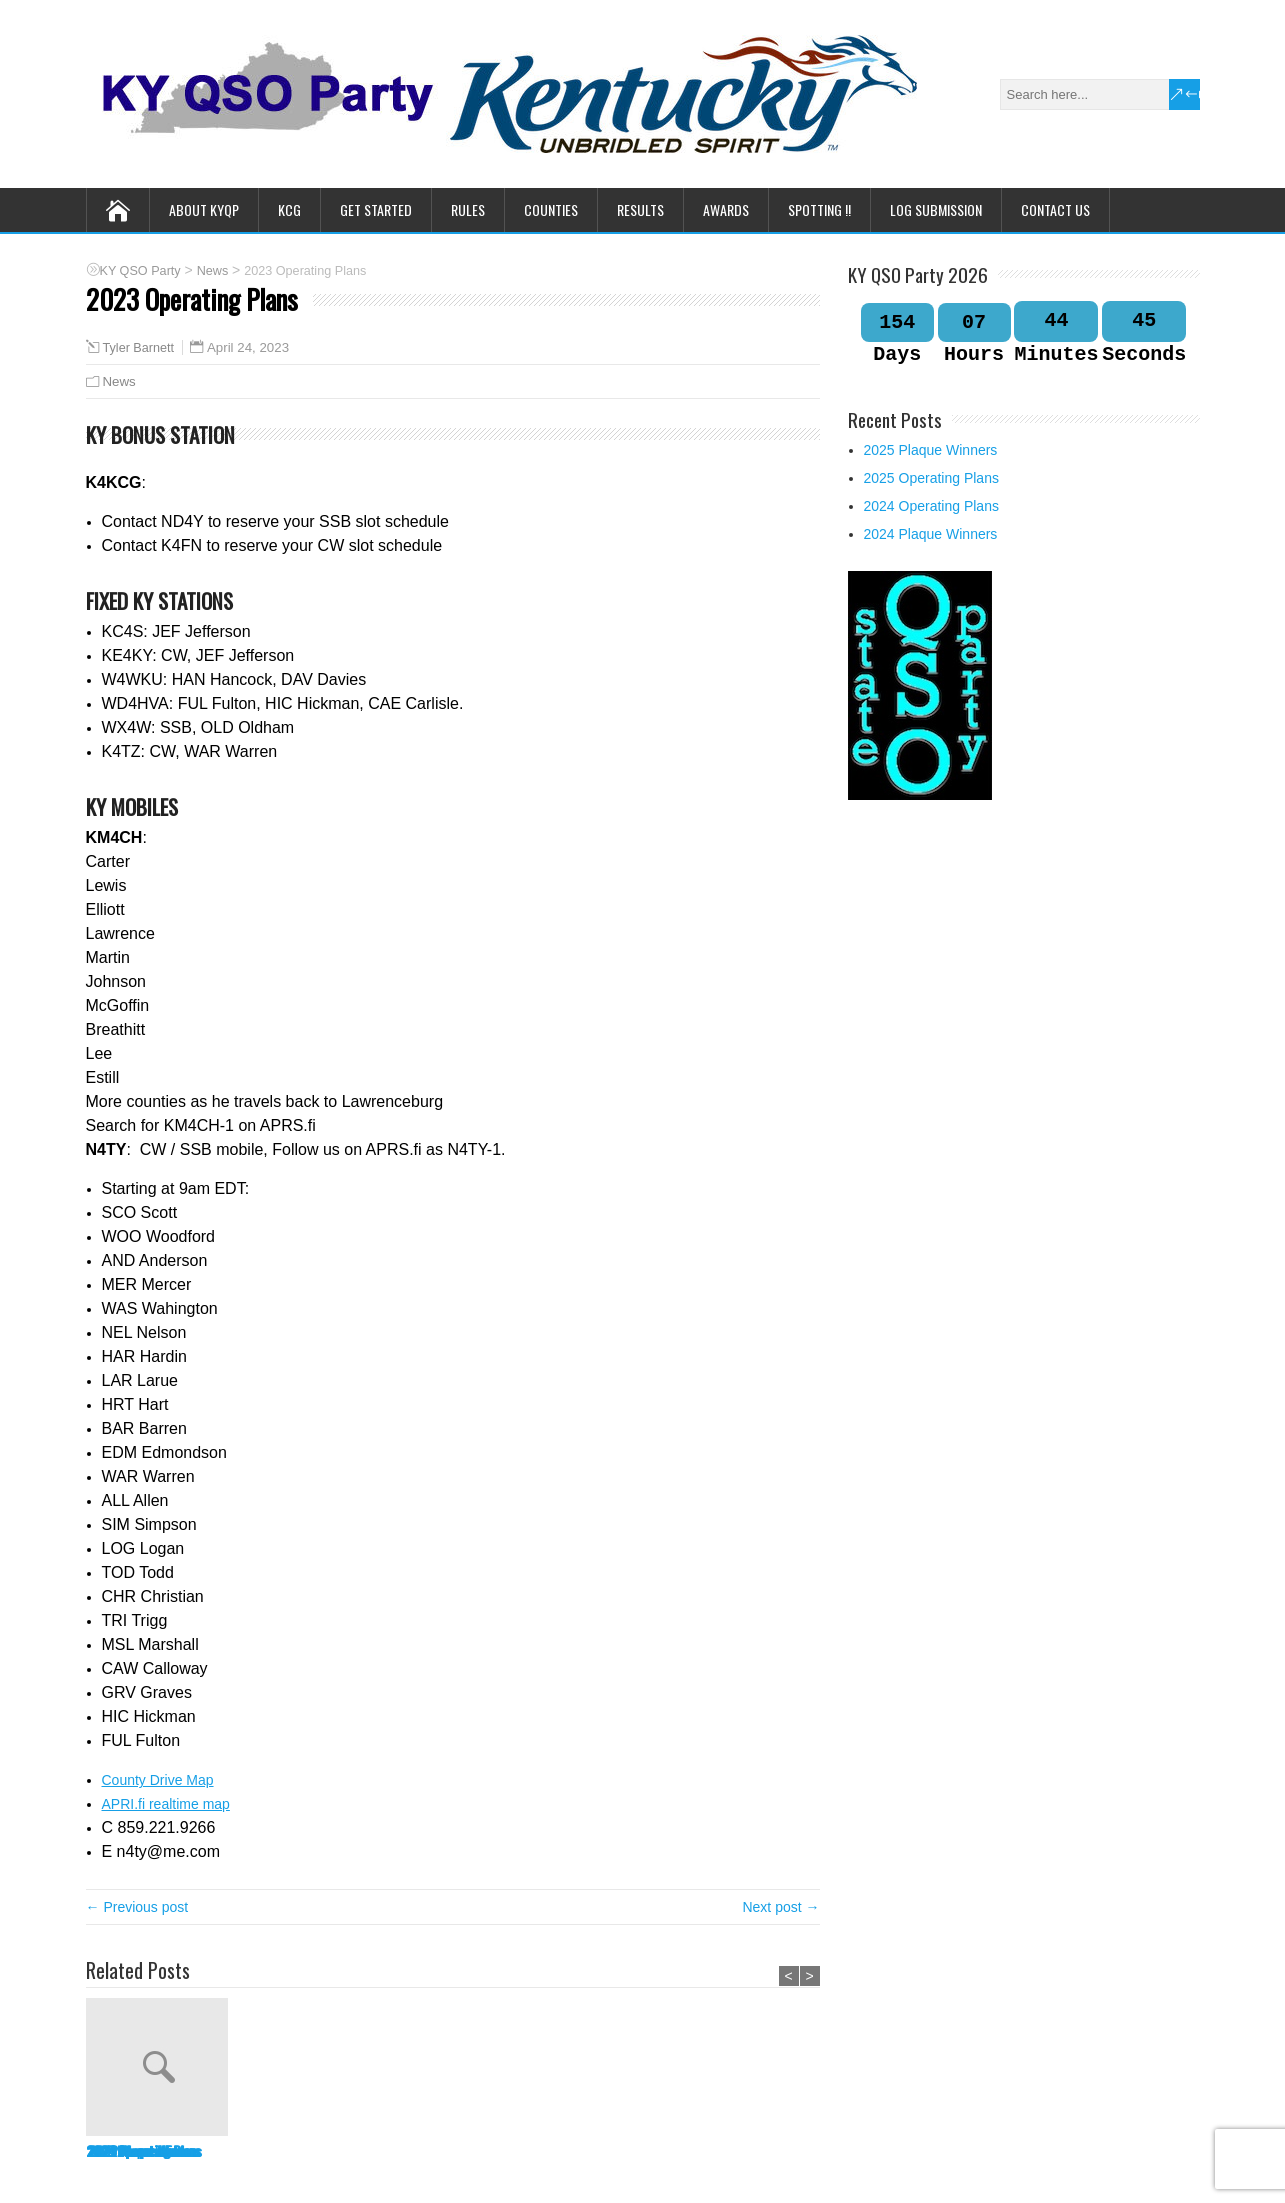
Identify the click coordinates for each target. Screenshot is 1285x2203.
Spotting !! (819, 209)
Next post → (780, 1907)
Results (640, 209)
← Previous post (137, 1907)
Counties (551, 209)
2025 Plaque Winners (141, 2150)
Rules (468, 209)
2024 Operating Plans (441, 2150)
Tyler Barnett (139, 348)
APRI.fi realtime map (166, 1804)
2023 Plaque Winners (737, 2150)
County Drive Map (158, 1780)
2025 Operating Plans (292, 2150)
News (119, 381)
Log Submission (936, 209)
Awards (726, 209)
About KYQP (204, 209)
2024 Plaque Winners (588, 2150)
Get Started (376, 209)
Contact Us (1055, 209)
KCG (289, 209)
